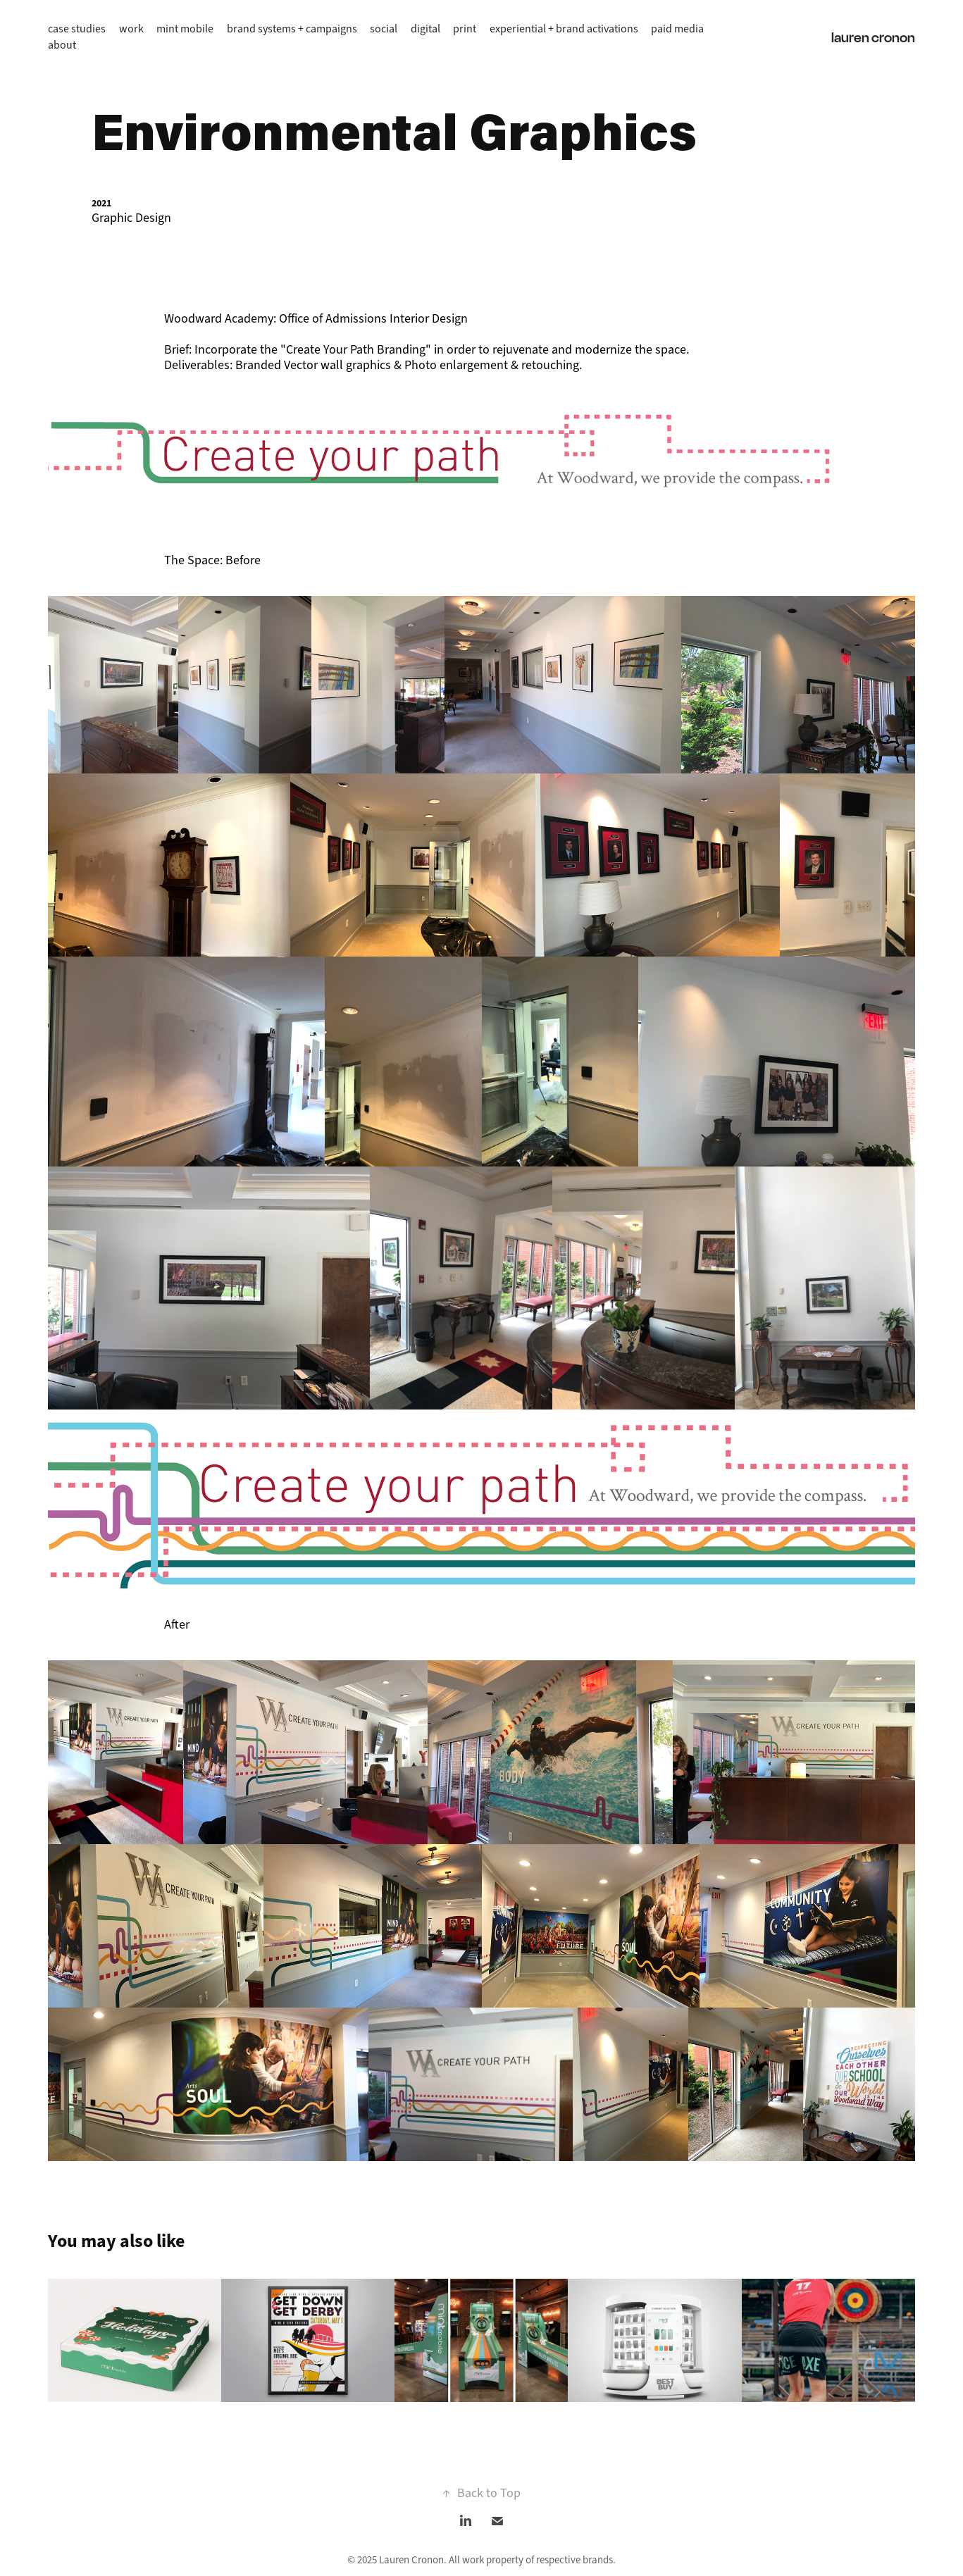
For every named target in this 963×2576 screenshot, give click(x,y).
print (464, 29)
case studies (77, 29)
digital (425, 29)
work (131, 29)
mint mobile (184, 29)
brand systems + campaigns (292, 29)
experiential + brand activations (564, 29)
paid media (677, 29)
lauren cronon (873, 37)
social (383, 29)
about (62, 45)
